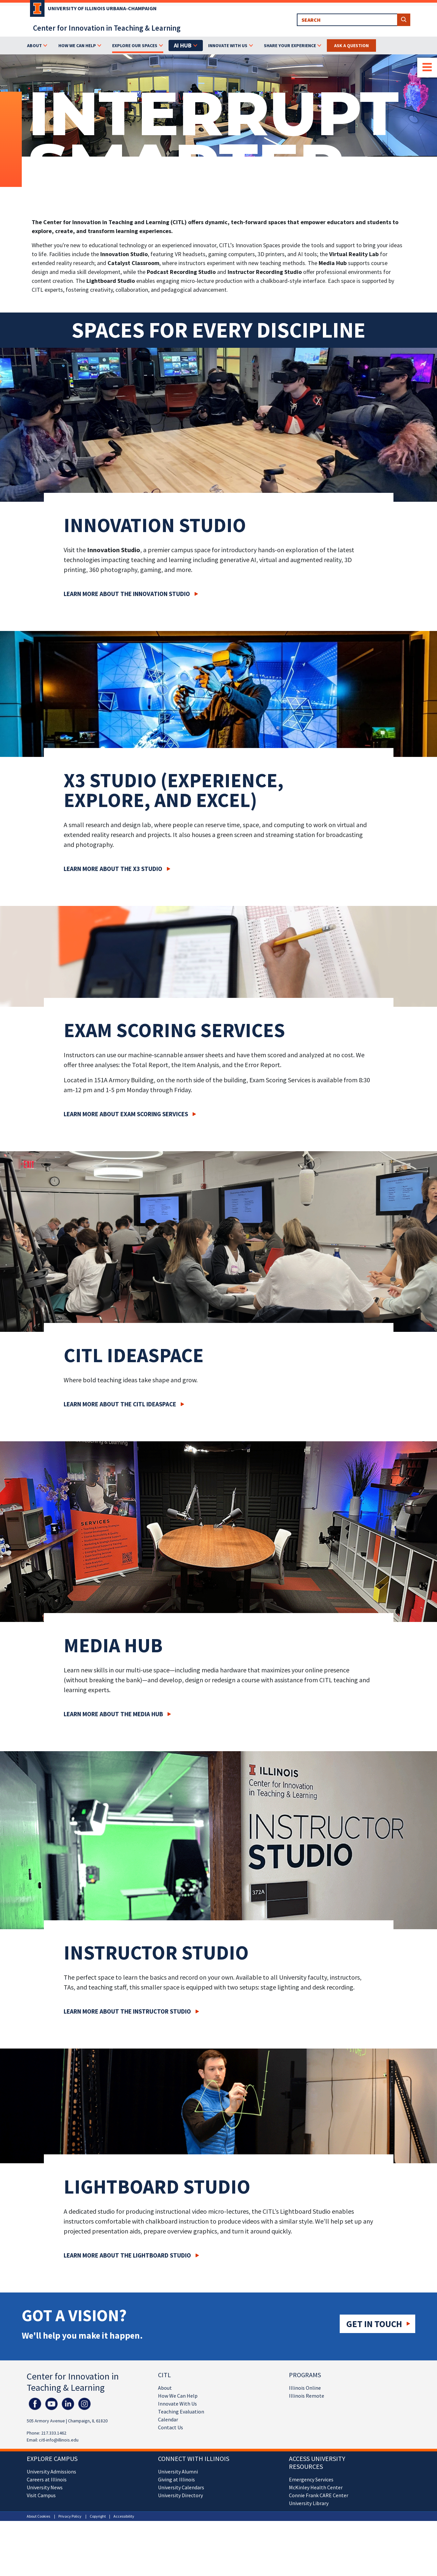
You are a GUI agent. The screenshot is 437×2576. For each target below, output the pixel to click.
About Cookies (38, 2516)
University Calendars (181, 2487)
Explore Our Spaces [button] (134, 45)
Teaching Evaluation (181, 2411)
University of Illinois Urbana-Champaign (102, 8)
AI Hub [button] (183, 45)
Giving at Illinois (176, 2479)
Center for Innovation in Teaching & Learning (106, 28)
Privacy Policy (69, 2516)
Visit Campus (41, 2495)
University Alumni (178, 2471)
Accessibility (123, 2516)
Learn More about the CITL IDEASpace (120, 1404)
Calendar (168, 2419)
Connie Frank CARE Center (318, 2495)
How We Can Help (178, 2395)
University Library (308, 2503)
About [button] (34, 45)
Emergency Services (311, 2479)
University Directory (180, 2495)
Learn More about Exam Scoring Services (126, 1114)
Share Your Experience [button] (290, 45)
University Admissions (51, 2471)
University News (45, 2487)
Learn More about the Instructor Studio (127, 2011)
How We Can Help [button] (77, 45)
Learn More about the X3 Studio (113, 869)
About (165, 2387)
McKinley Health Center (316, 2487)
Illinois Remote (306, 2395)
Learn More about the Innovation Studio (127, 594)
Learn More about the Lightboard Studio (127, 2255)
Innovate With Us (177, 2403)
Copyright (98, 2516)
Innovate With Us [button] (227, 45)
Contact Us (170, 2427)
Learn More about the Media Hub (113, 1714)
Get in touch (374, 2323)
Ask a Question (351, 45)
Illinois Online (305, 2387)
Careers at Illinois (47, 2479)
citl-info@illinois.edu (58, 2440)
